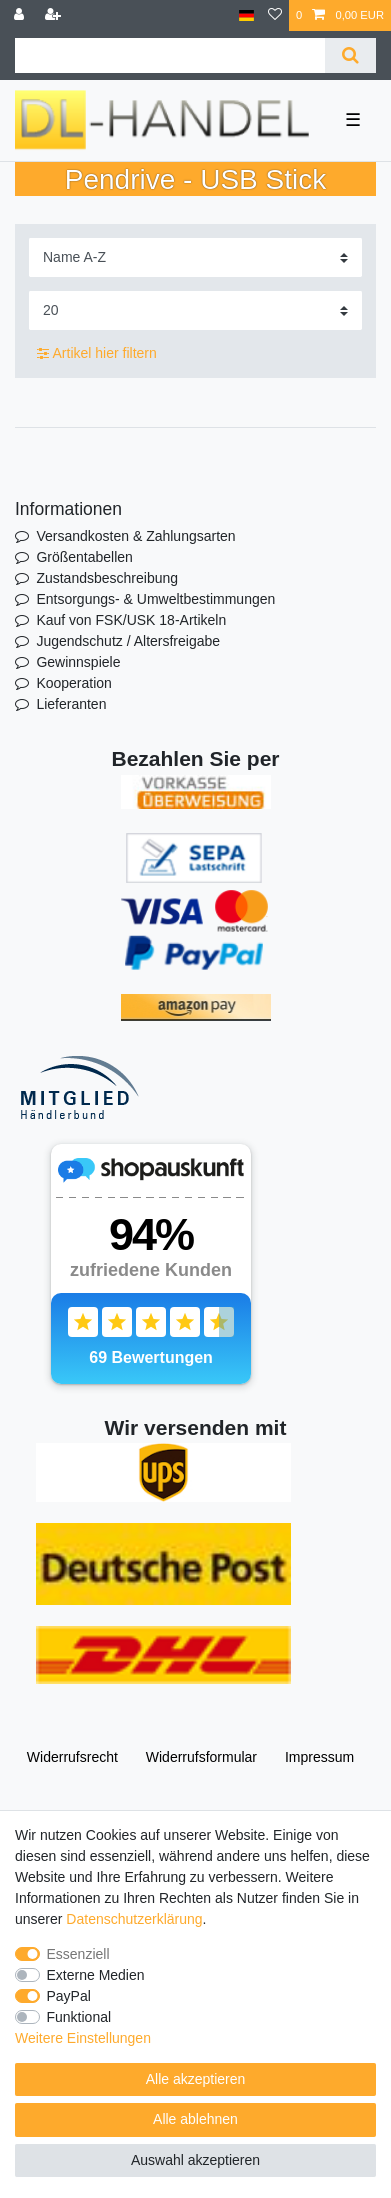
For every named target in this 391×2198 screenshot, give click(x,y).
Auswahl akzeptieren (195, 2160)
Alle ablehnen (195, 2119)
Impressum (319, 1757)
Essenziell (78, 1954)
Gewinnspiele (78, 662)
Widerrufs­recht (72, 1757)
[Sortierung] (195, 257)
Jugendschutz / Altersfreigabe (128, 641)
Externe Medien (96, 1975)
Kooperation (74, 683)
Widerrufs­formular (201, 1757)
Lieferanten (71, 704)
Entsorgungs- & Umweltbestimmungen (155, 599)
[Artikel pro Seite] (195, 310)
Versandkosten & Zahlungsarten (135, 536)
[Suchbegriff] (170, 55)
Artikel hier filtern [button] (97, 354)
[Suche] (350, 55)
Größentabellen (84, 557)
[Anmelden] (21, 15)
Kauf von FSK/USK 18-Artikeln (131, 620)
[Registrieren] (55, 15)
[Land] (246, 15)
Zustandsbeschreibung (107, 578)
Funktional (79, 2017)
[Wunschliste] (275, 15)
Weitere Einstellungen (83, 2038)
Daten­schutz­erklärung (134, 1919)
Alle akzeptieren (196, 2079)
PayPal (69, 1996)
